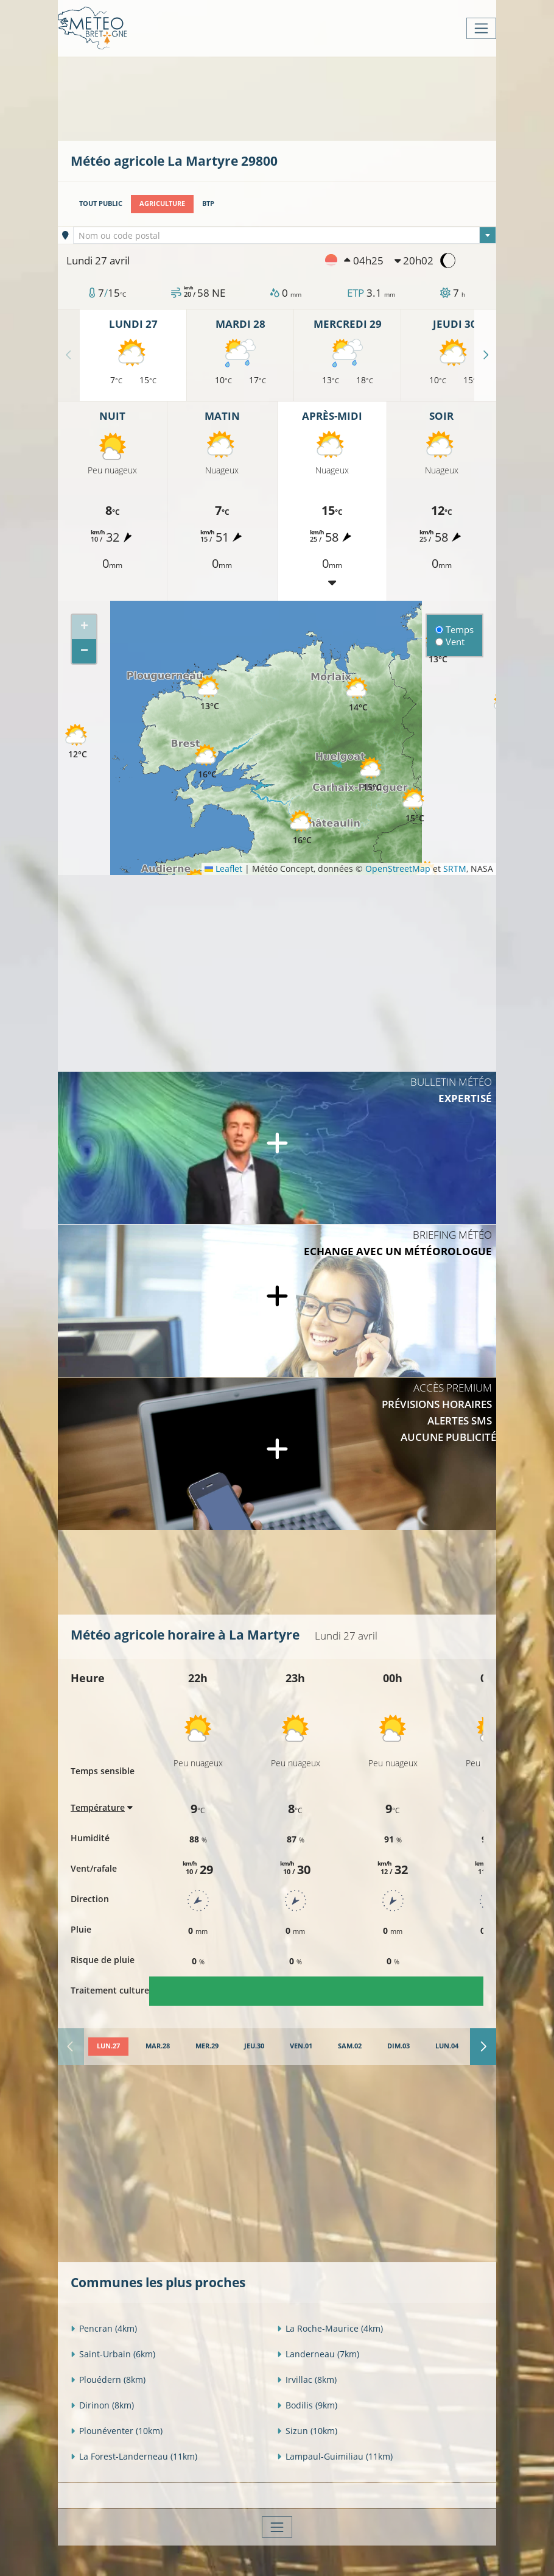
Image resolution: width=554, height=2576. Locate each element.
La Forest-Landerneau (134, 2456)
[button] (207, 762)
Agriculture (162, 203)
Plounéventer (117, 2430)
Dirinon (102, 2405)
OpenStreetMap (397, 868)
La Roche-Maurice (330, 2328)
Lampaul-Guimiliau (335, 2456)
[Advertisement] (292, 97)
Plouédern (108, 2379)
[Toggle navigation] (481, 28)
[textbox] (285, 235)
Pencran (104, 2328)
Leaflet (223, 868)
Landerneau (318, 2354)
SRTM (454, 868)
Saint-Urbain (113, 2354)
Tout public (100, 203)
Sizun (307, 2430)
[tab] (108, 2046)
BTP (208, 203)
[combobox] (285, 235)
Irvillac (307, 2379)
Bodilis (307, 2405)
